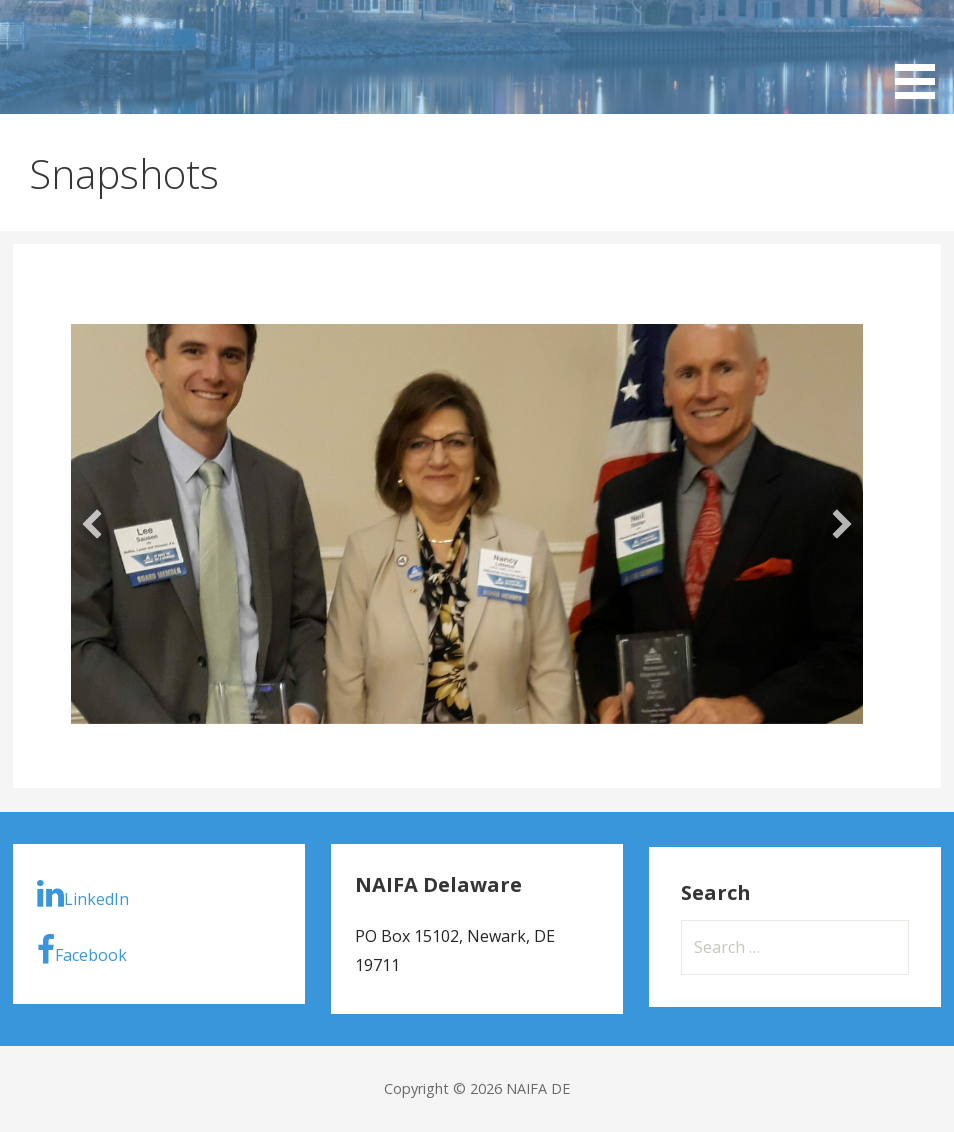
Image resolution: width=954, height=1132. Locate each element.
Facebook (82, 950)
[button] (92, 524)
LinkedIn (83, 894)
